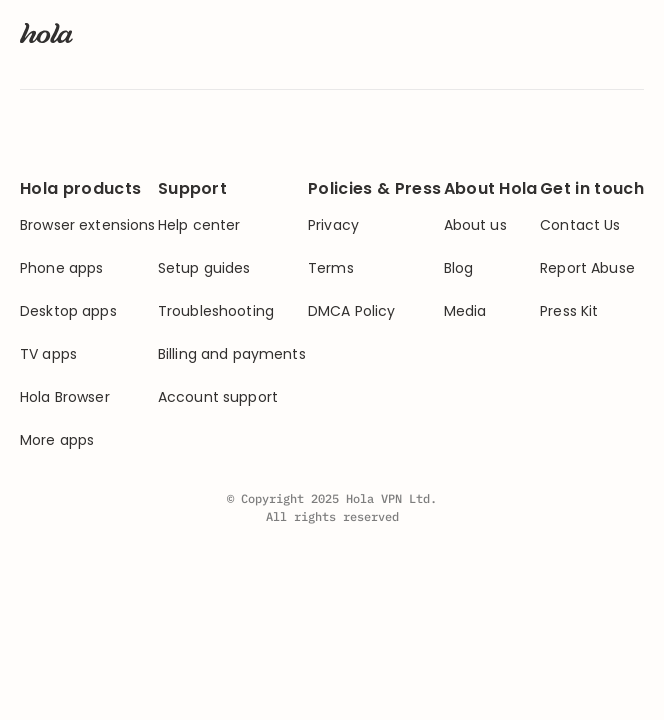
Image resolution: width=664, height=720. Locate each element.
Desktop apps (68, 311)
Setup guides (204, 268)
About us (475, 225)
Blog (459, 268)
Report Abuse (587, 268)
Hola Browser (65, 397)
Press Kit (569, 311)
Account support (218, 397)
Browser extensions (88, 225)
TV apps (48, 354)
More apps (57, 440)
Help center (199, 225)
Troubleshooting (216, 311)
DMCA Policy (352, 311)
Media (465, 311)
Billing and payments (232, 354)
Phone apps (61, 268)
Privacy (333, 225)
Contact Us (580, 225)
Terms (331, 268)
